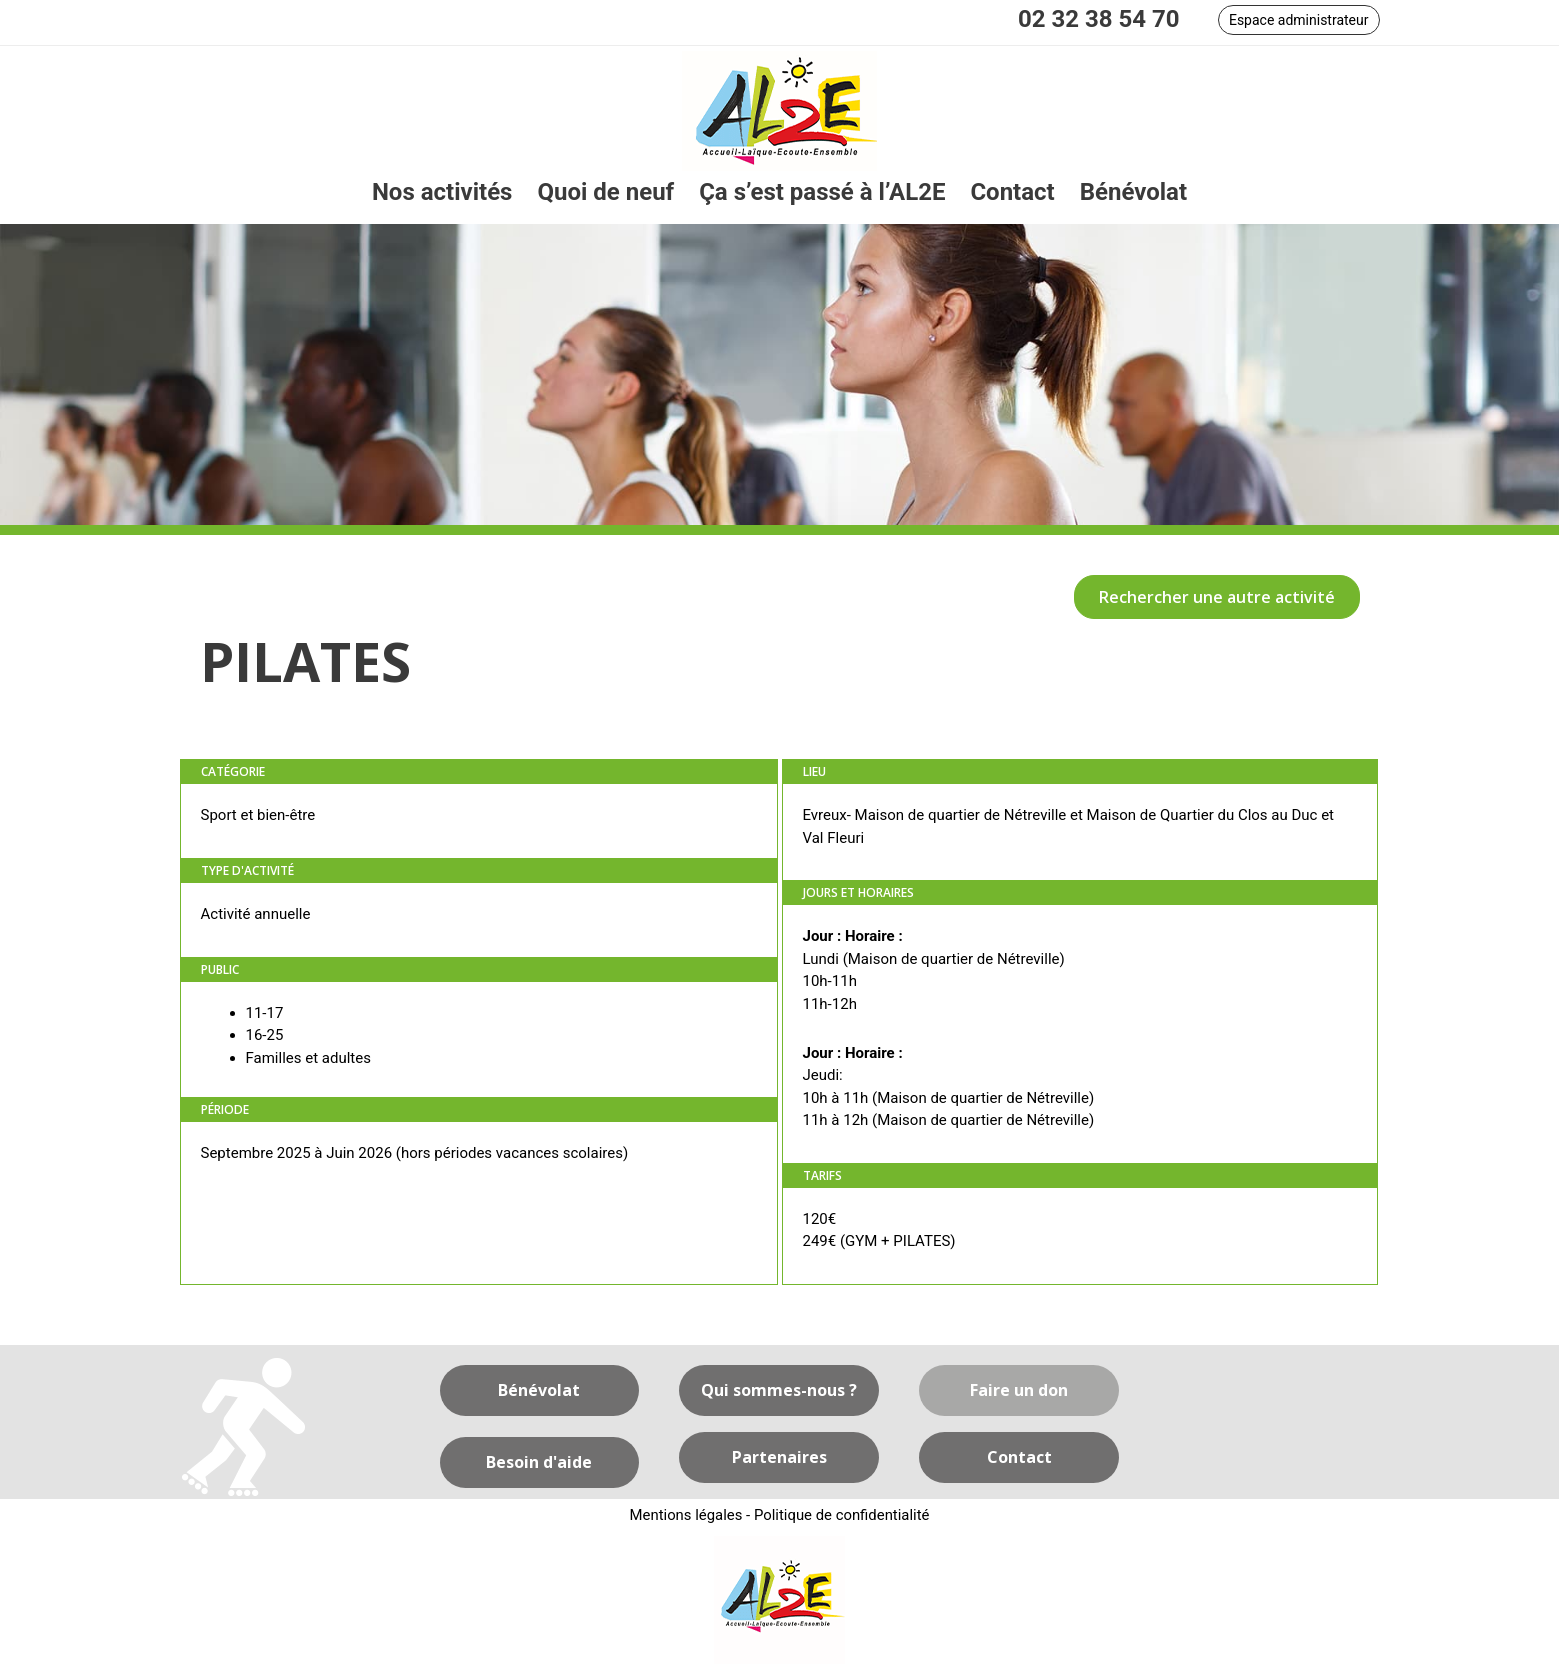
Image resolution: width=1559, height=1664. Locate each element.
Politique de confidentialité (842, 1515)
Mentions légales (685, 1515)
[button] (1299, 20)
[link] (442, 192)
